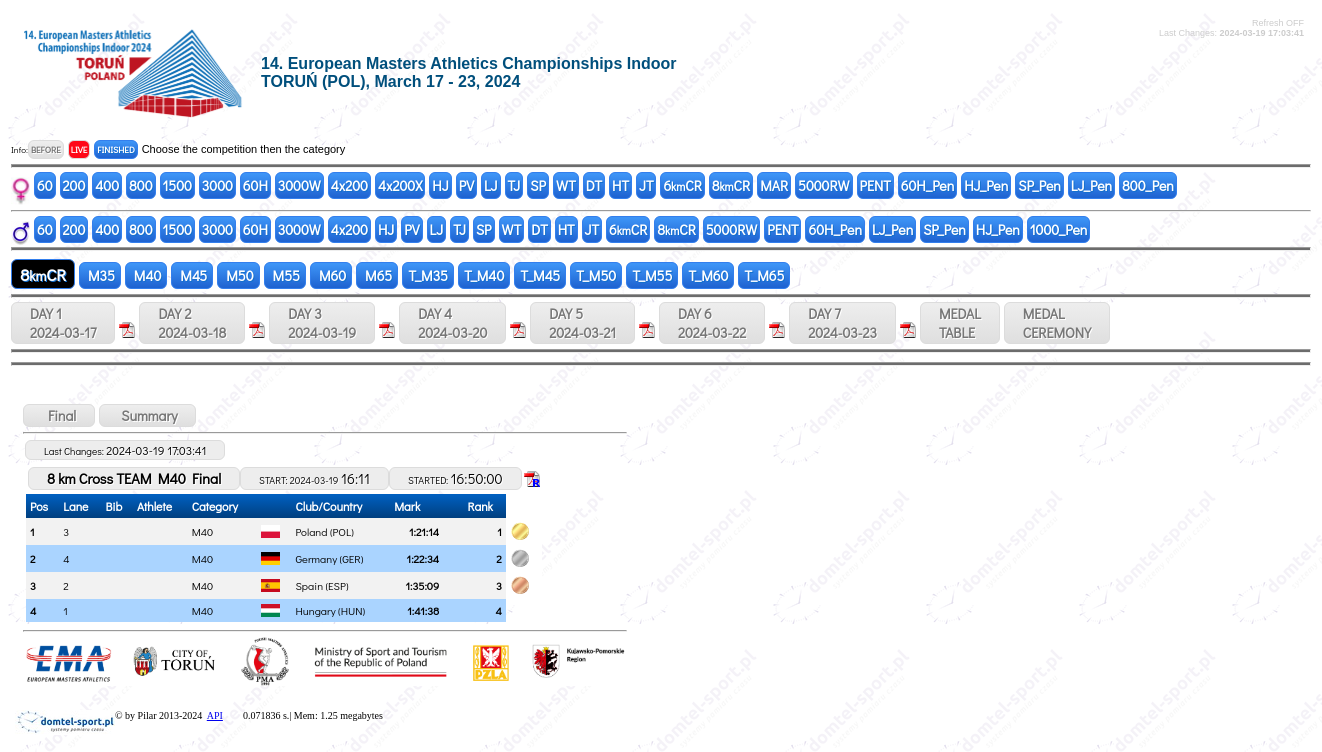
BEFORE (46, 149)
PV (466, 185)
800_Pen (1148, 185)
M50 (238, 275)
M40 (146, 275)
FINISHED (115, 149)
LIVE (79, 149)
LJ (491, 185)
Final (59, 415)
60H (255, 185)
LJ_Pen (1091, 185)
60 (45, 185)
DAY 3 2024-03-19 (322, 323)
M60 (331, 275)
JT (646, 185)
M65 (377, 275)
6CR (682, 185)
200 (74, 185)
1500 (177, 185)
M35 (100, 275)
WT (566, 185)
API (215, 715)
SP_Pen (1039, 185)
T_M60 (708, 275)
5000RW (823, 185)
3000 (217, 185)
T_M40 (484, 275)
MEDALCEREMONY (1057, 323)
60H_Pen (927, 185)
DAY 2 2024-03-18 (192, 323)
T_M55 (652, 275)
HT (620, 185)
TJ (514, 185)
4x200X (400, 185)
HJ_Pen (986, 185)
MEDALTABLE (960, 323)
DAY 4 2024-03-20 (452, 323)
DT (594, 185)
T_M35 (428, 275)
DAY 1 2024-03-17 (63, 323)
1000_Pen (1059, 229)
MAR (774, 185)
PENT (875, 185)
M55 (285, 275)
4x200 (349, 185)
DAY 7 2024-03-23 (842, 323)
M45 (192, 275)
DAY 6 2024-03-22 (712, 323)
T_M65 (764, 275)
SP (538, 185)
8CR (731, 185)
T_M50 (596, 275)
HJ (440, 185)
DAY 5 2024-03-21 (582, 323)
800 (140, 185)
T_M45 (540, 275)
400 (107, 185)
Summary (147, 415)
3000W (299, 185)
